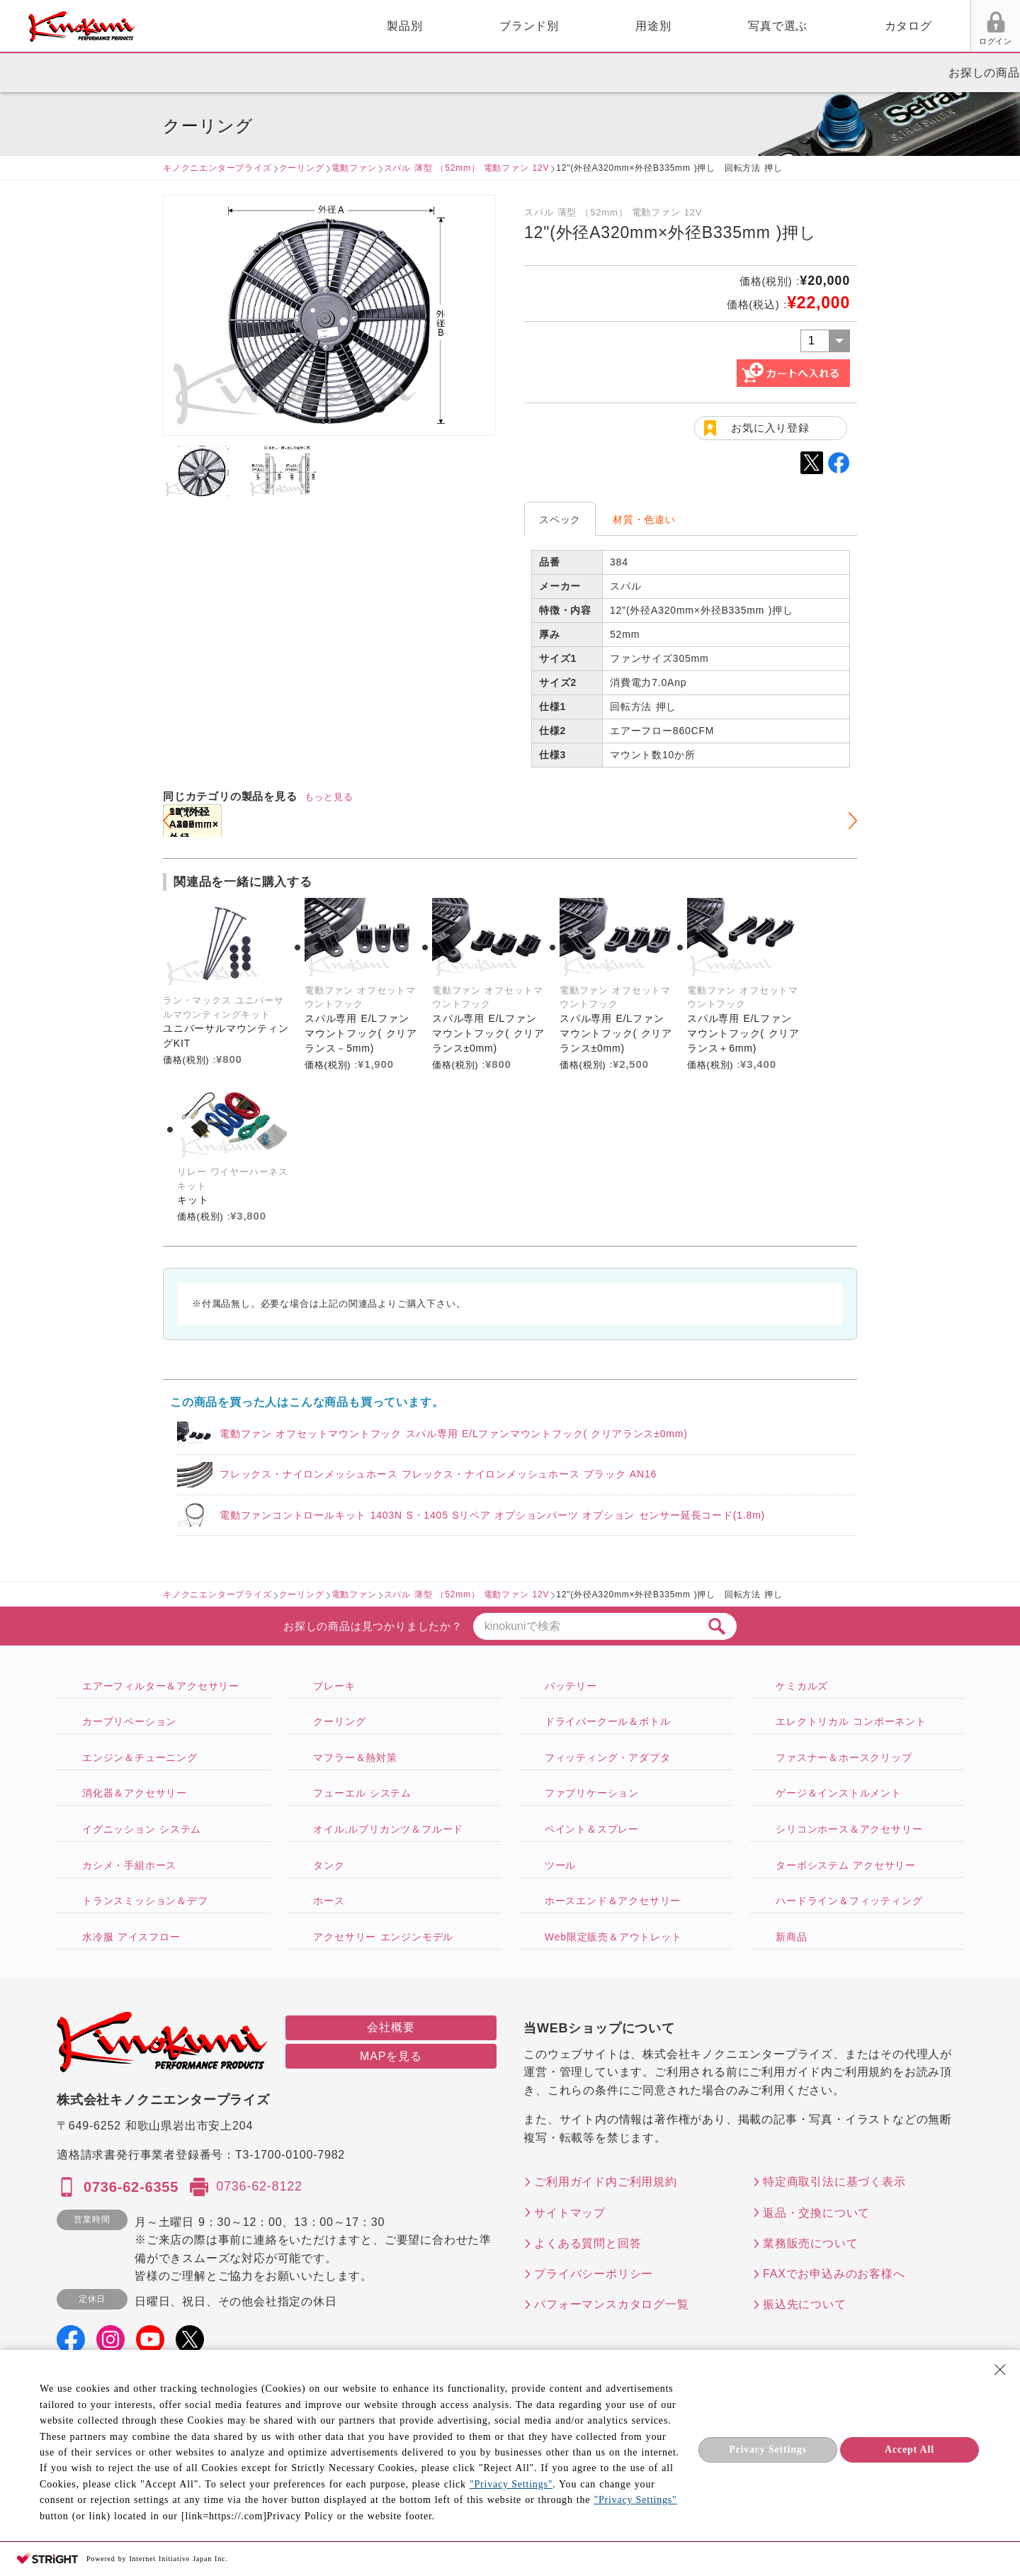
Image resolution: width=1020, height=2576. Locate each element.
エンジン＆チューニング (140, 1757)
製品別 (241, 26)
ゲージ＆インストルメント (839, 1793)
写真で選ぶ (615, 26)
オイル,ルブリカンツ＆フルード (388, 1829)
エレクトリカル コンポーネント (851, 1721)
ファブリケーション (592, 1793)
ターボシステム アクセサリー (846, 1865)
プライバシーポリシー (593, 2274)
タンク (328, 1865)
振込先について (804, 2304)
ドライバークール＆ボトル (608, 1721)
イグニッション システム (141, 1829)
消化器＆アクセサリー (134, 1793)
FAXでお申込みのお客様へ (834, 2274)
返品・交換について (816, 2213)
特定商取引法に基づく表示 (834, 2182)
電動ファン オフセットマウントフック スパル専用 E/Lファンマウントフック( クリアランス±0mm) (454, 1433)
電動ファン (354, 168)
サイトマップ (570, 2213)
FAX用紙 (941, 41)
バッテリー (571, 1686)
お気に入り (888, 41)
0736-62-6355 (131, 2187)
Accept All (909, 2449)
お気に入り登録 (770, 428)
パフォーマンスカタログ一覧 (611, 2304)
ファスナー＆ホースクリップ (844, 1757)
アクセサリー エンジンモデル (383, 1936)
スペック (560, 519)
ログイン (834, 41)
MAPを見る (390, 2056)
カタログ (745, 26)
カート (998, 27)
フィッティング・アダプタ (608, 1757)
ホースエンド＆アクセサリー (613, 1900)
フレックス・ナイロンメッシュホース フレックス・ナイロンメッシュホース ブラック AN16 (438, 1474)
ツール (560, 1865)
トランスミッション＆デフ (145, 1900)
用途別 (490, 26)
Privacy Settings (768, 2449)
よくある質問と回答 (587, 2243)
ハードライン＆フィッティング (849, 1900)
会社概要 (390, 2027)
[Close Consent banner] (1000, 2369)
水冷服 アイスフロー (131, 1936)
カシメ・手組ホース (129, 1865)
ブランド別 (366, 26)
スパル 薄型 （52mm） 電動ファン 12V (467, 168)
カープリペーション (129, 1721)
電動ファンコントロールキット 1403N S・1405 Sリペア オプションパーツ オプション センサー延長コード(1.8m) (492, 1515)
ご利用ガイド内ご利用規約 (605, 2182)
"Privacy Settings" (511, 2484)
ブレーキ (334, 1686)
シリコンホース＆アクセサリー (849, 1829)
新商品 (791, 1936)
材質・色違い (644, 519)
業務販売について (810, 2243)
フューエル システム (362, 1793)
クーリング (301, 168)
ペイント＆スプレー (592, 1829)
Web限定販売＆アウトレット (613, 1936)
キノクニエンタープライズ (217, 168)
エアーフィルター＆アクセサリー (160, 1686)
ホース (328, 1900)
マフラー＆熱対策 (355, 1757)
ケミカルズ (802, 1686)
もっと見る (329, 797)
